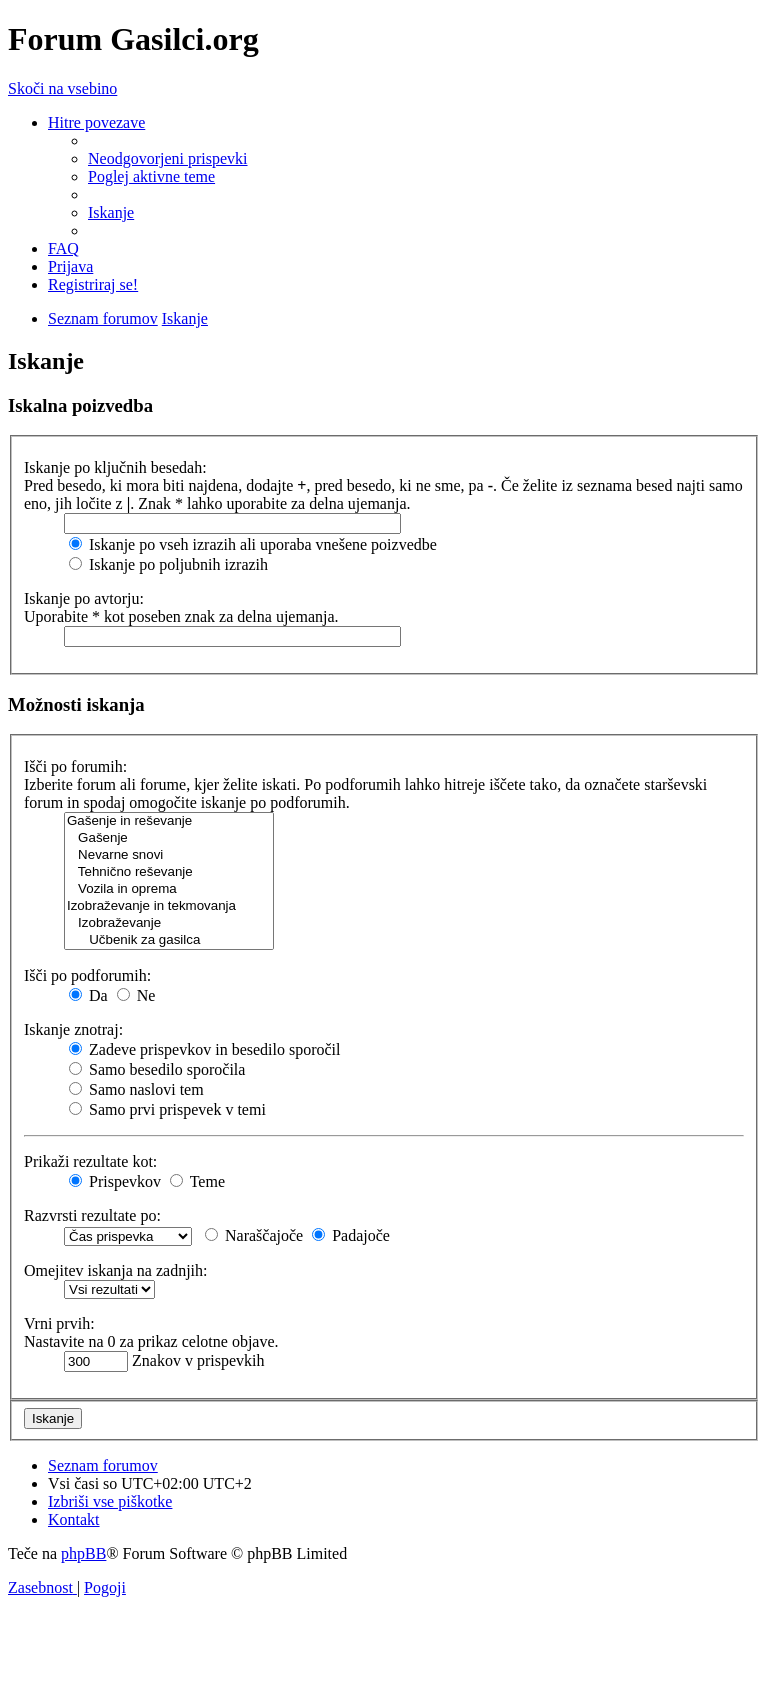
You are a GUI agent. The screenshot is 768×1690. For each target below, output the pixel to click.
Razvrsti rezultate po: (92, 1215)
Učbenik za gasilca (169, 940)
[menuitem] (168, 158)
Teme (197, 1181)
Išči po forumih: (75, 766)
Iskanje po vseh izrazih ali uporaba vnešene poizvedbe (253, 544)
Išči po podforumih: (87, 975)
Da (88, 995)
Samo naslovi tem (136, 1089)
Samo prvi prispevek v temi (167, 1109)
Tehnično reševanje (169, 872)
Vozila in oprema (169, 889)
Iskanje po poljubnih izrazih (168, 564)
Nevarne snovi (169, 855)
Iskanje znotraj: (73, 1029)
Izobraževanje (169, 923)
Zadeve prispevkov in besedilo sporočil (205, 1049)
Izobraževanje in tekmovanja (169, 906)
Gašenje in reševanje (169, 821)
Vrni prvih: (59, 1323)
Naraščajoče (254, 1235)
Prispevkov (115, 1181)
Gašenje (169, 838)
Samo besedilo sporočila (157, 1069)
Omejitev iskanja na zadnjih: (116, 1270)
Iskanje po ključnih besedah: (115, 467)
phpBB (83, 1553)
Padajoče (351, 1235)
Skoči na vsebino (62, 88)
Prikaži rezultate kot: (90, 1161)
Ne (136, 995)
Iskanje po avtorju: (84, 598)
